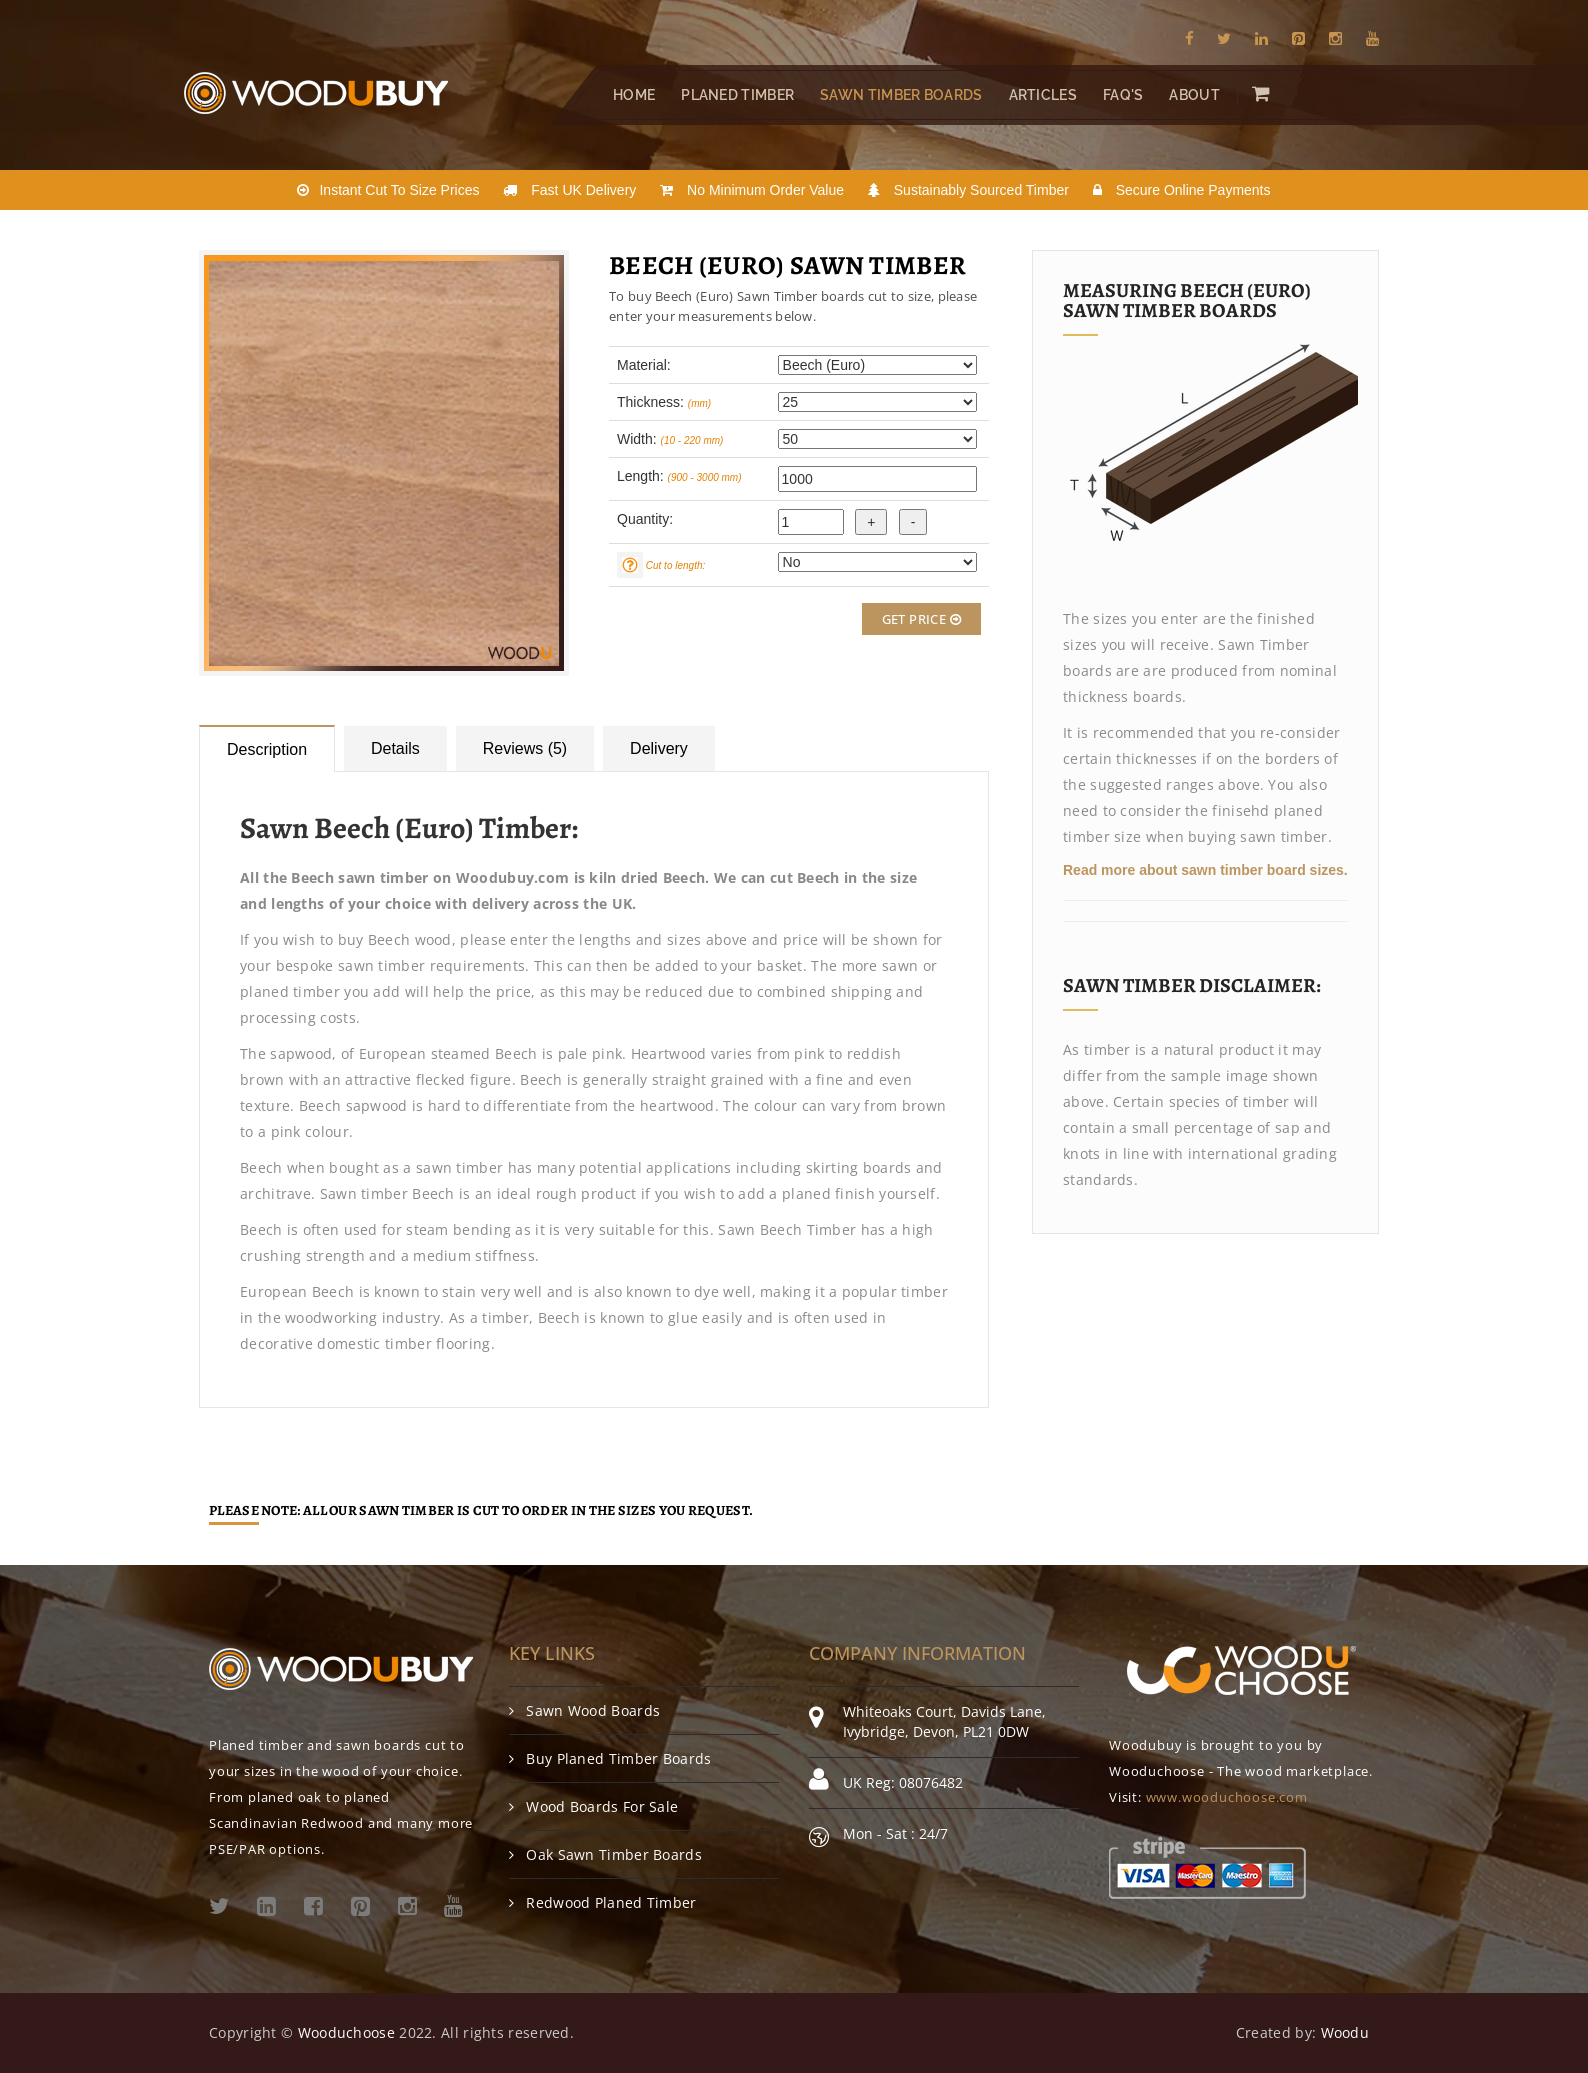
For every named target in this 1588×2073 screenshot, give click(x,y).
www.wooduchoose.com (1227, 1797)
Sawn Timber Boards (901, 95)
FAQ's (1123, 95)
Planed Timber (737, 95)
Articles (1043, 95)
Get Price (921, 619)
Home (634, 95)
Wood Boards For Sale (593, 1806)
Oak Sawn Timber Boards (605, 1854)
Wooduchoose (346, 2032)
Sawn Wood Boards (584, 1710)
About (1194, 95)
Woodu (1345, 2032)
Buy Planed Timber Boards (610, 1758)
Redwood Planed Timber (603, 1902)
